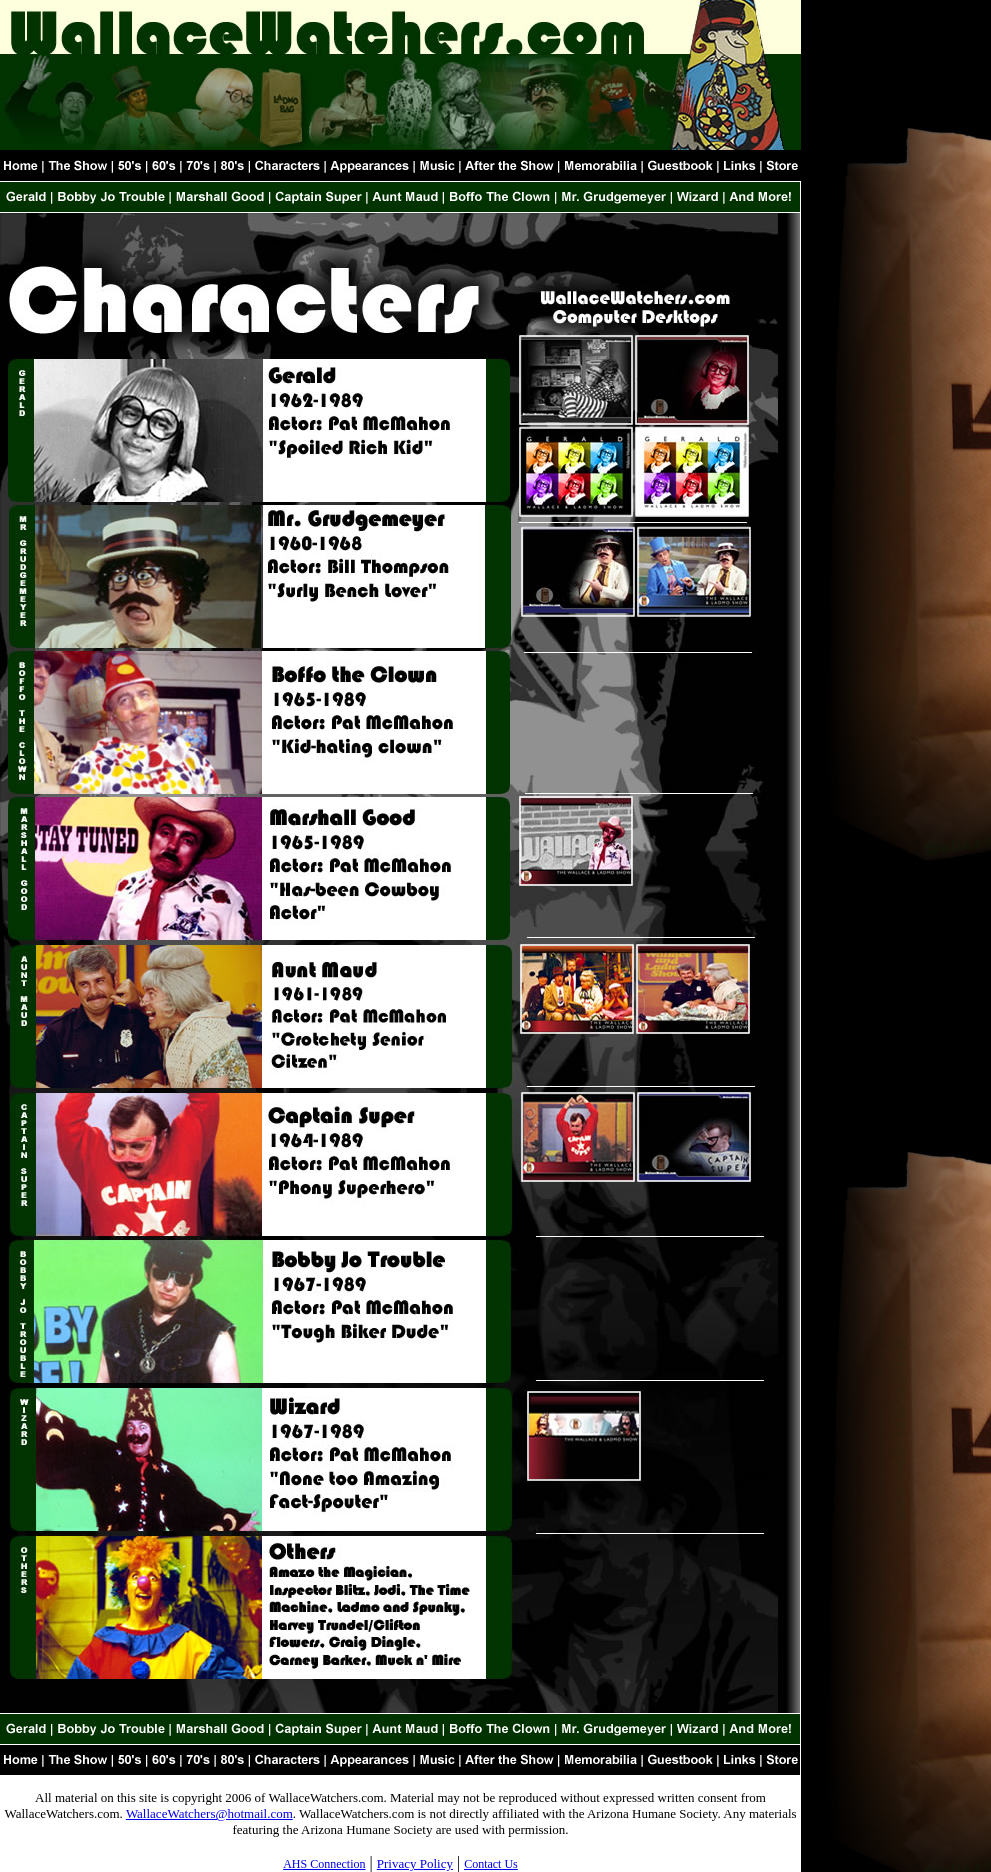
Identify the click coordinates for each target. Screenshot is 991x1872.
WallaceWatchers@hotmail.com (209, 1813)
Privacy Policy (415, 1863)
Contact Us (491, 1864)
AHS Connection (324, 1864)
